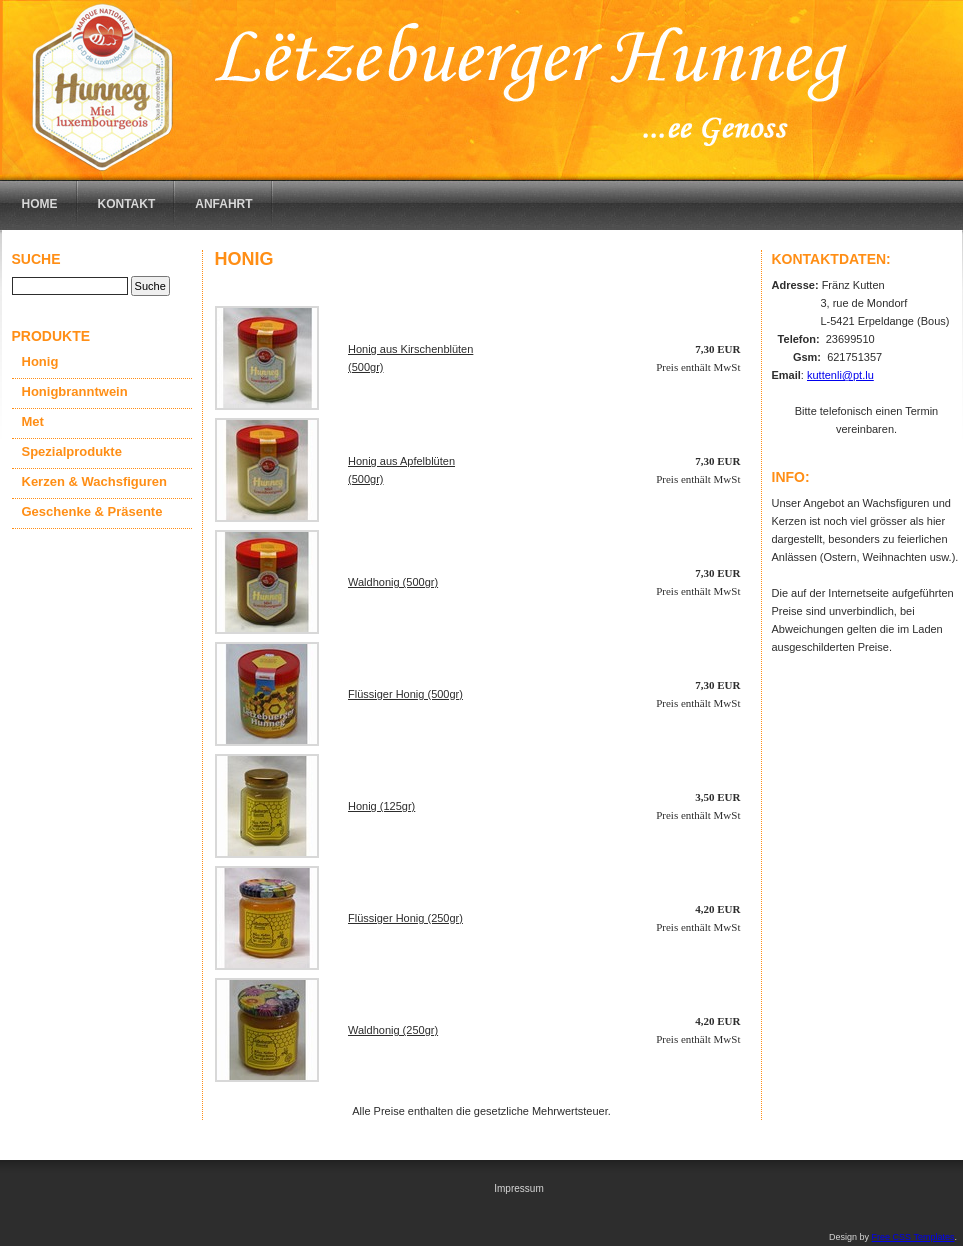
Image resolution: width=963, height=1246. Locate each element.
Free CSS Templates (913, 1237)
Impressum (518, 1188)
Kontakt (127, 204)
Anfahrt (223, 204)
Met (33, 421)
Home (40, 204)
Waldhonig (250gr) (393, 1030)
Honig (40, 361)
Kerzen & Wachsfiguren (94, 481)
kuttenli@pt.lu (840, 375)
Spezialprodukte (72, 451)
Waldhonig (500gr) (393, 582)
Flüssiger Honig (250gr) (405, 918)
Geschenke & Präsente (92, 511)
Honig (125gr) (381, 806)
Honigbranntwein (75, 391)
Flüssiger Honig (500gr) (405, 694)
